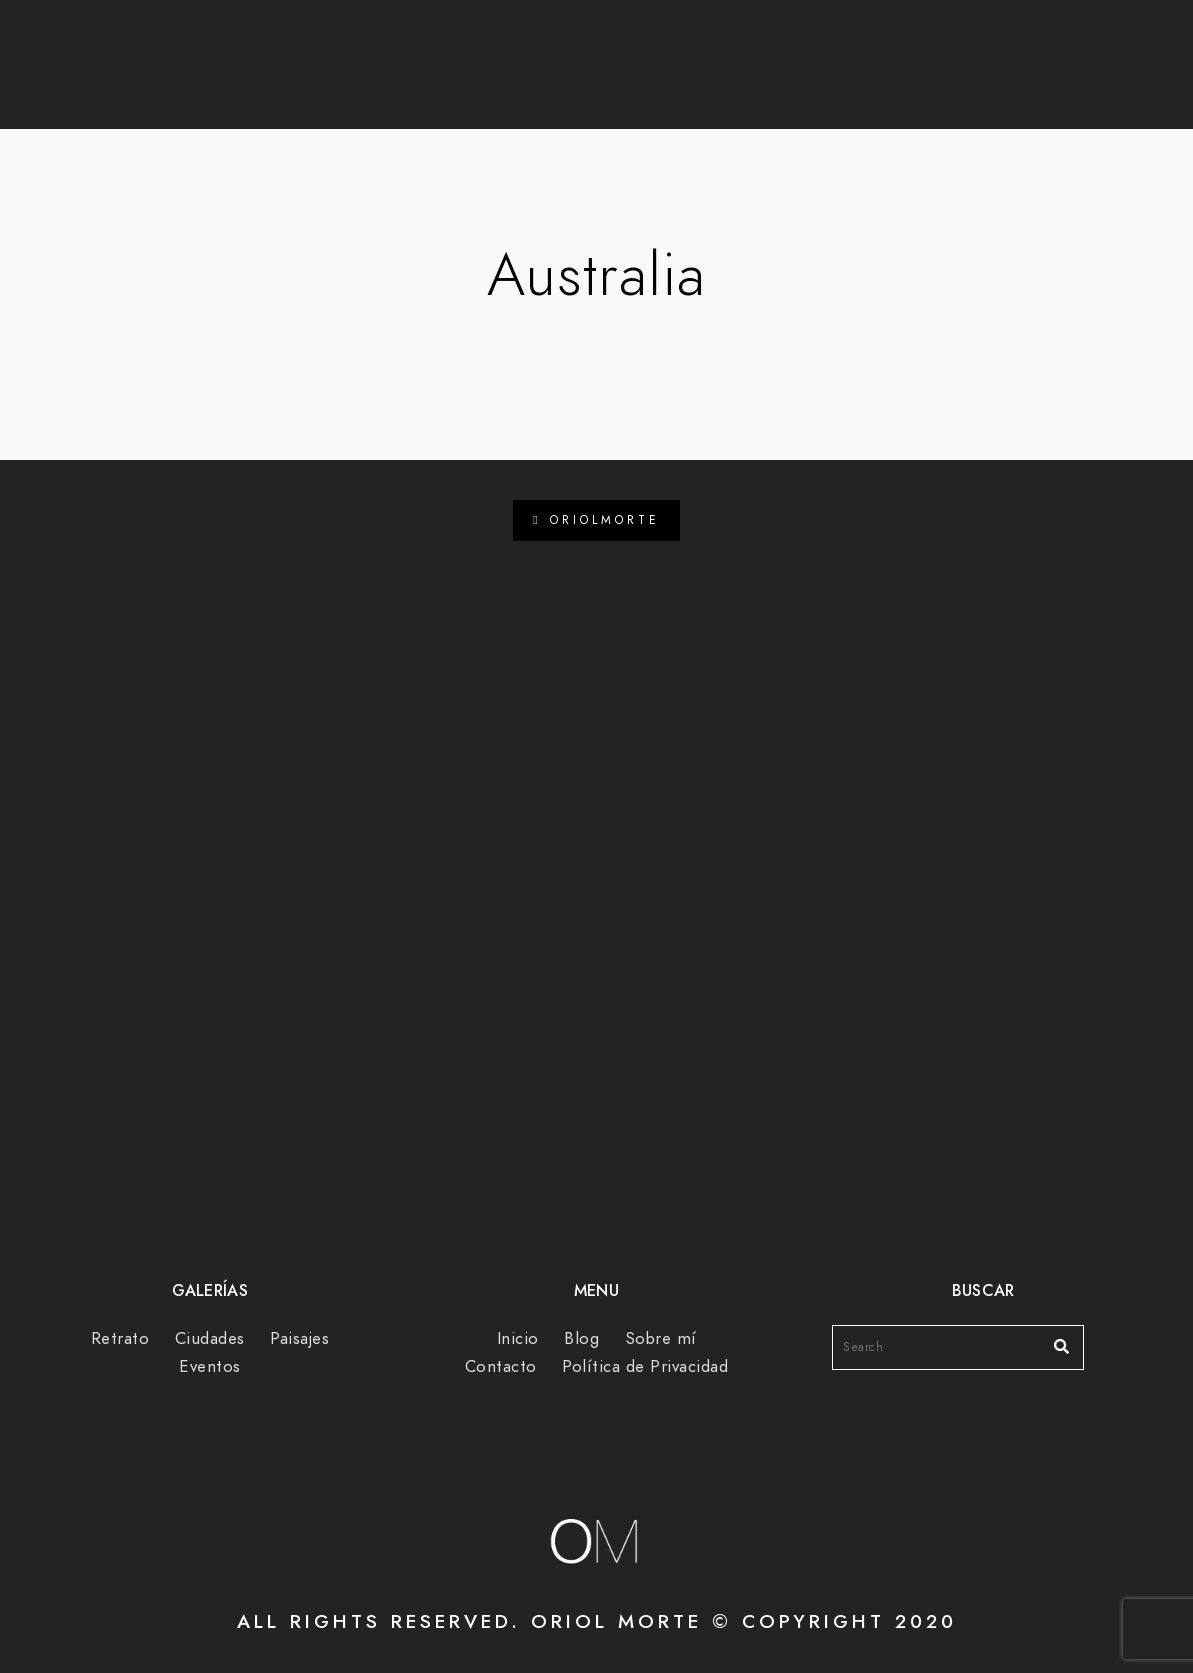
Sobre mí (783, 81)
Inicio (518, 1338)
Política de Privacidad (645, 1366)
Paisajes (299, 1338)
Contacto (930, 81)
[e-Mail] (972, 41)
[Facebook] (901, 41)
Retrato (120, 1338)
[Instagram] (936, 41)
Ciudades (210, 1338)
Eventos (210, 1366)
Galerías (642, 81)
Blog (526, 81)
